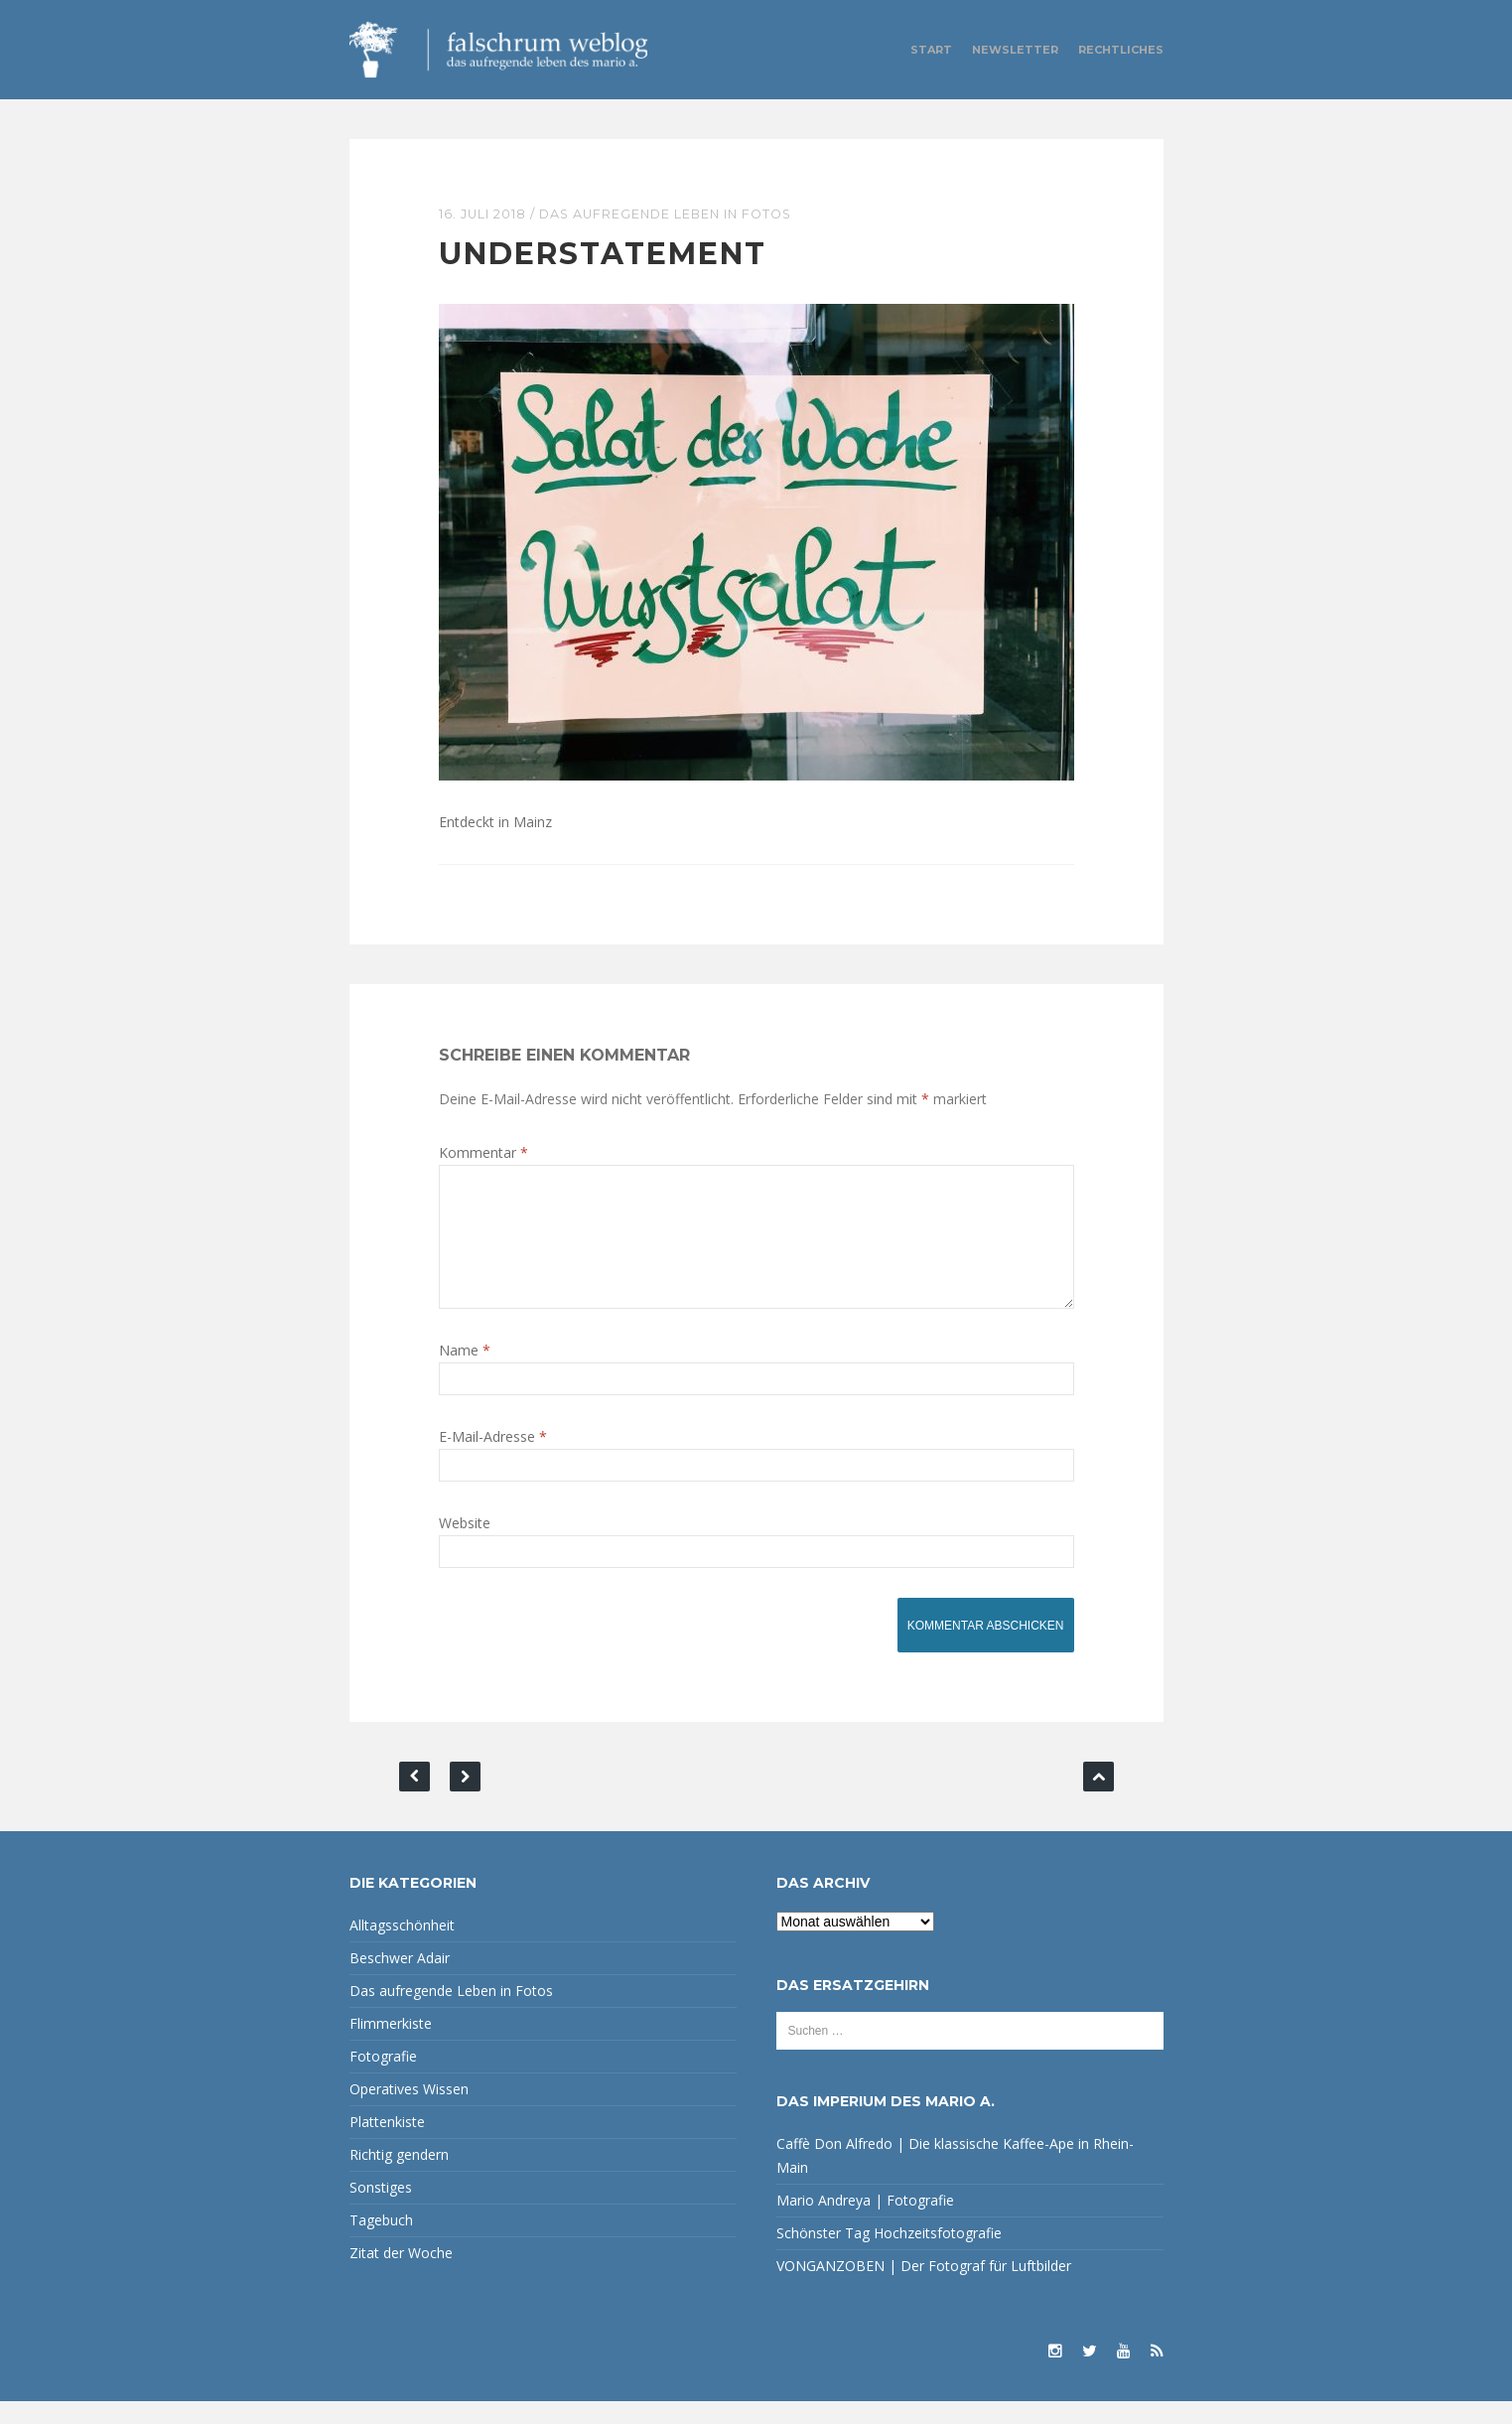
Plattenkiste (387, 2144)
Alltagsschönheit (402, 1947)
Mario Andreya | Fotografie (865, 2222)
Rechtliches (1121, 50)
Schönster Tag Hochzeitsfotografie (889, 2255)
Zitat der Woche (401, 2275)
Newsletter (1015, 50)
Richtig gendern (399, 2177)
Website (464, 1545)
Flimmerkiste (390, 2046)
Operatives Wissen (409, 2111)
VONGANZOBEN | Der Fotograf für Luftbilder (923, 2288)
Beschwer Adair (399, 1980)
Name (464, 1372)
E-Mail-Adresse (493, 1459)
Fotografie (383, 2078)
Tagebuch (381, 2242)
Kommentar (483, 1151)
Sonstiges (380, 2210)
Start (931, 50)
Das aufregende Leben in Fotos (671, 213)
